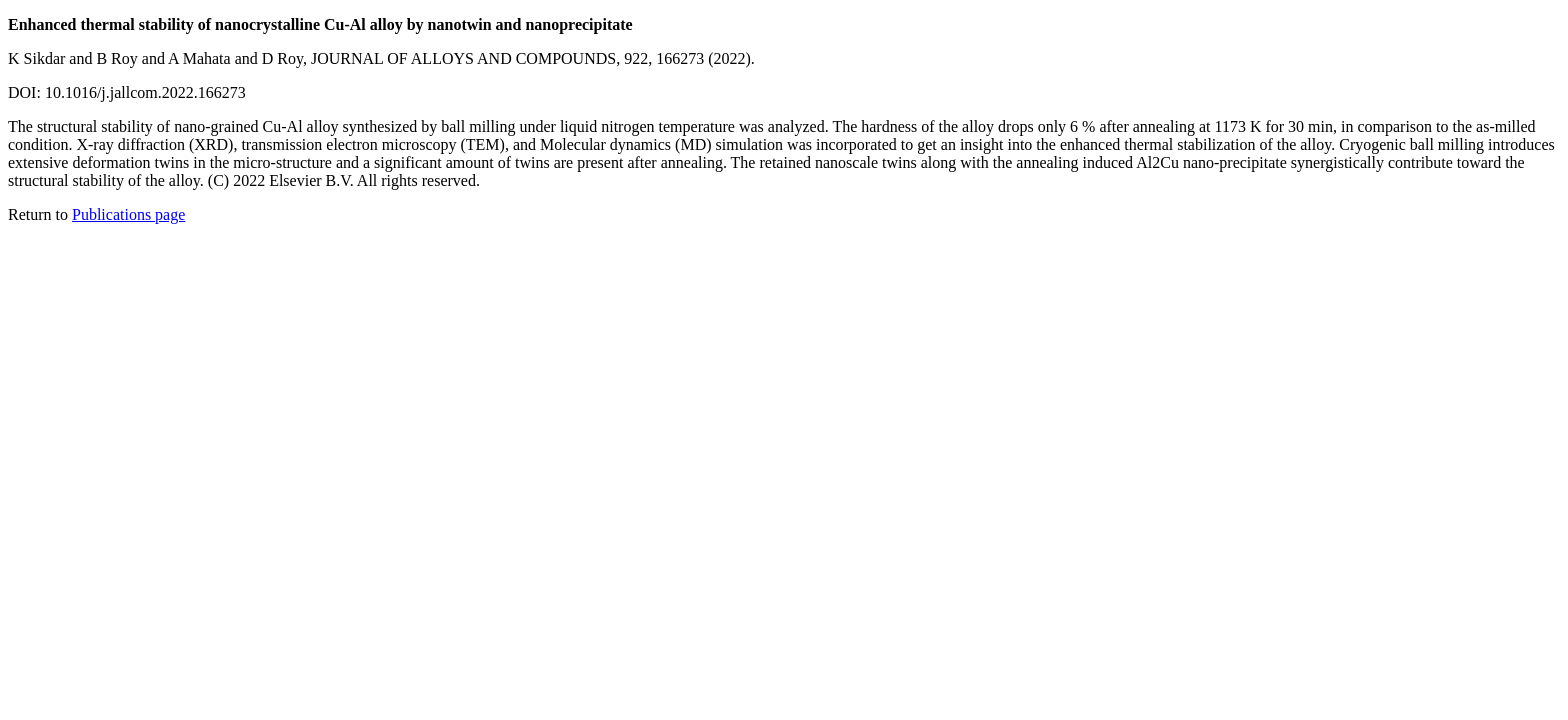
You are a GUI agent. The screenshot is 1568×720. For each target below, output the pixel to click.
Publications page (128, 214)
